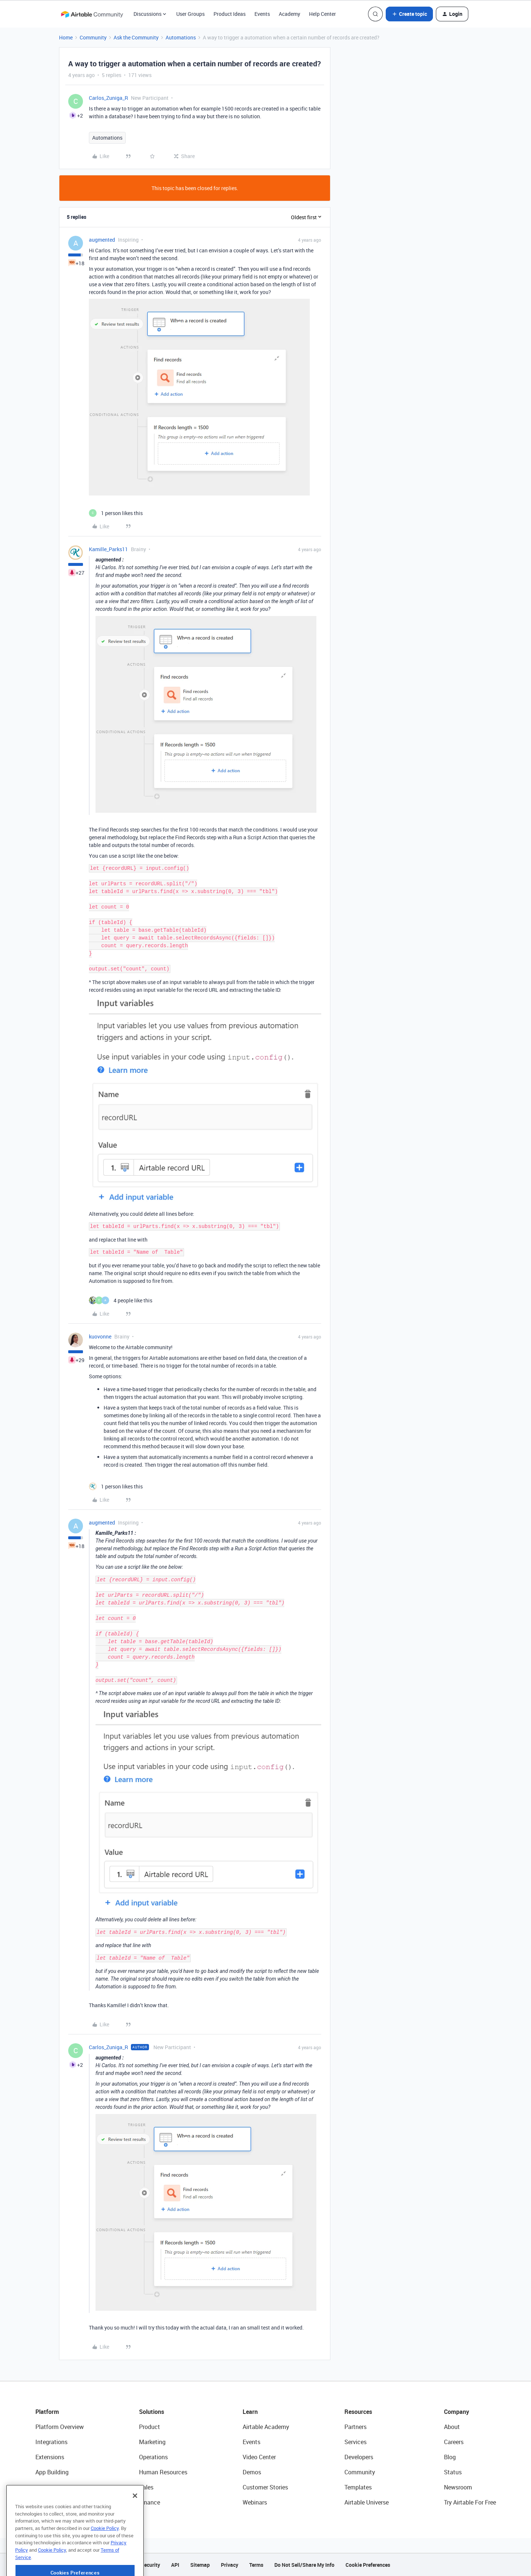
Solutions (151, 2412)
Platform (47, 2412)
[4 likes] (120, 1300)
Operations (153, 2457)
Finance (149, 2502)
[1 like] (116, 513)
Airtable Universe (366, 2502)
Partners (355, 2427)
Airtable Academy (266, 2427)
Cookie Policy (105, 2550)
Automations (181, 37)
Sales (146, 2487)
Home (66, 37)
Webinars (255, 2502)
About (452, 2427)
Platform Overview (59, 2427)
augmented (102, 239)
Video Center (259, 2457)
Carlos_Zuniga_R (108, 97)
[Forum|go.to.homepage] (92, 14)
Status (453, 2472)
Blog (450, 2457)
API (175, 2564)
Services (355, 2442)
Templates (358, 2487)
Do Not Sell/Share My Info (304, 2564)
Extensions (49, 2457)
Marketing (152, 2442)
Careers (454, 2442)
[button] (409, 14)
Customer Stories (265, 2487)
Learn (250, 2412)
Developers (358, 2457)
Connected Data (56, 2502)
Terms (256, 2564)
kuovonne (100, 1336)
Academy (289, 13)
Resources (358, 2412)
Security (150, 2564)
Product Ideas (230, 13)
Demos (252, 2472)
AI (38, 2487)
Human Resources (163, 2472)
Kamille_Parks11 (108, 549)
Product (149, 2427)
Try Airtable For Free (470, 2502)
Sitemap (200, 2564)
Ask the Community (136, 37)
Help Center (322, 13)
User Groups (190, 13)
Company (456, 2412)
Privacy (229, 2564)
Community (93, 37)
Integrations (51, 2442)
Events (262, 13)
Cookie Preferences (368, 2564)
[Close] (135, 2518)
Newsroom (458, 2487)
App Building (52, 2472)
